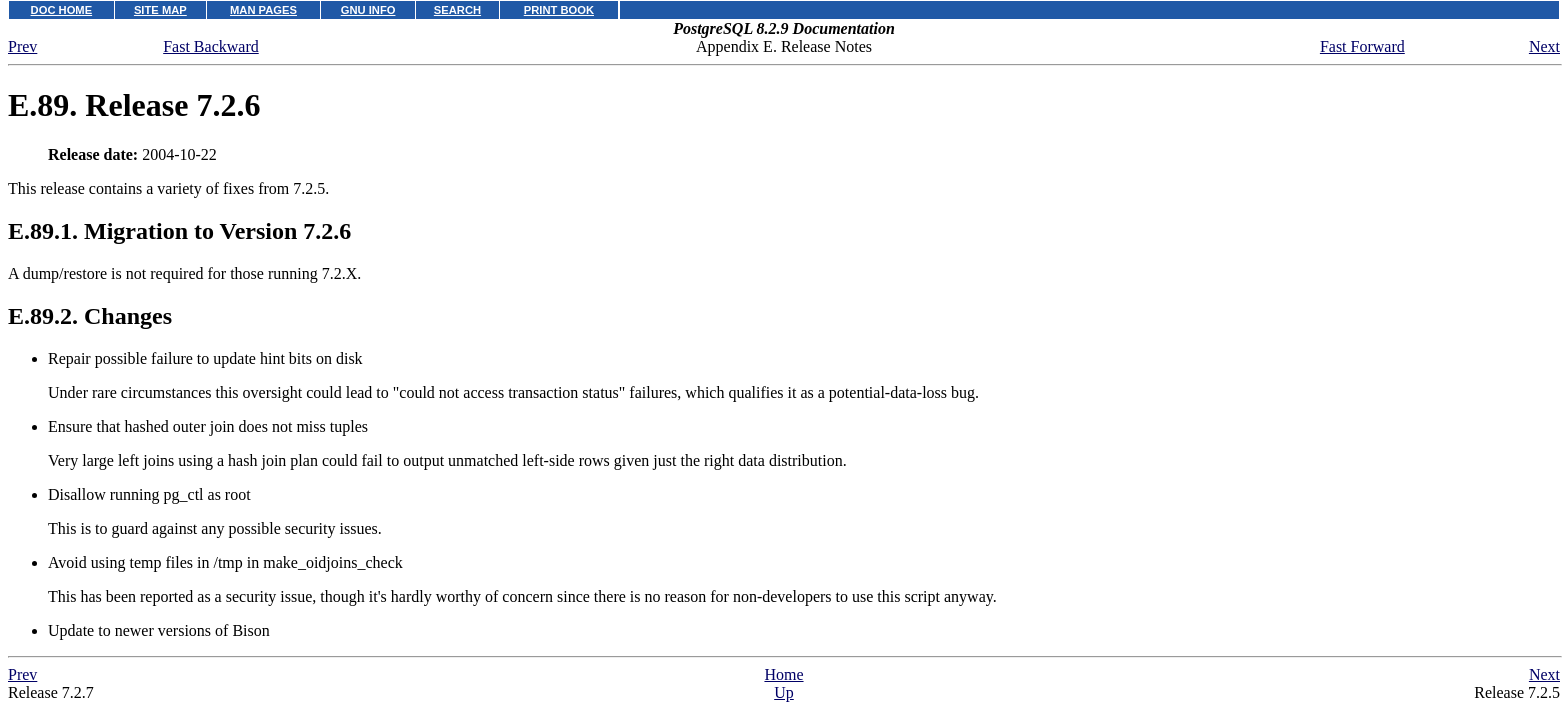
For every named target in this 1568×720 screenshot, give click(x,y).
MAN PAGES (263, 10)
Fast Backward (211, 46)
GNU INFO (368, 10)
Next (1544, 46)
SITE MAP (160, 10)
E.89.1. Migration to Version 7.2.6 (179, 231)
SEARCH (457, 10)
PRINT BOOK (559, 10)
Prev (22, 46)
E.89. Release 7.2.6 (134, 105)
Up (784, 692)
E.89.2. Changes (90, 316)
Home (783, 674)
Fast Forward (1362, 46)
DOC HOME (62, 10)
